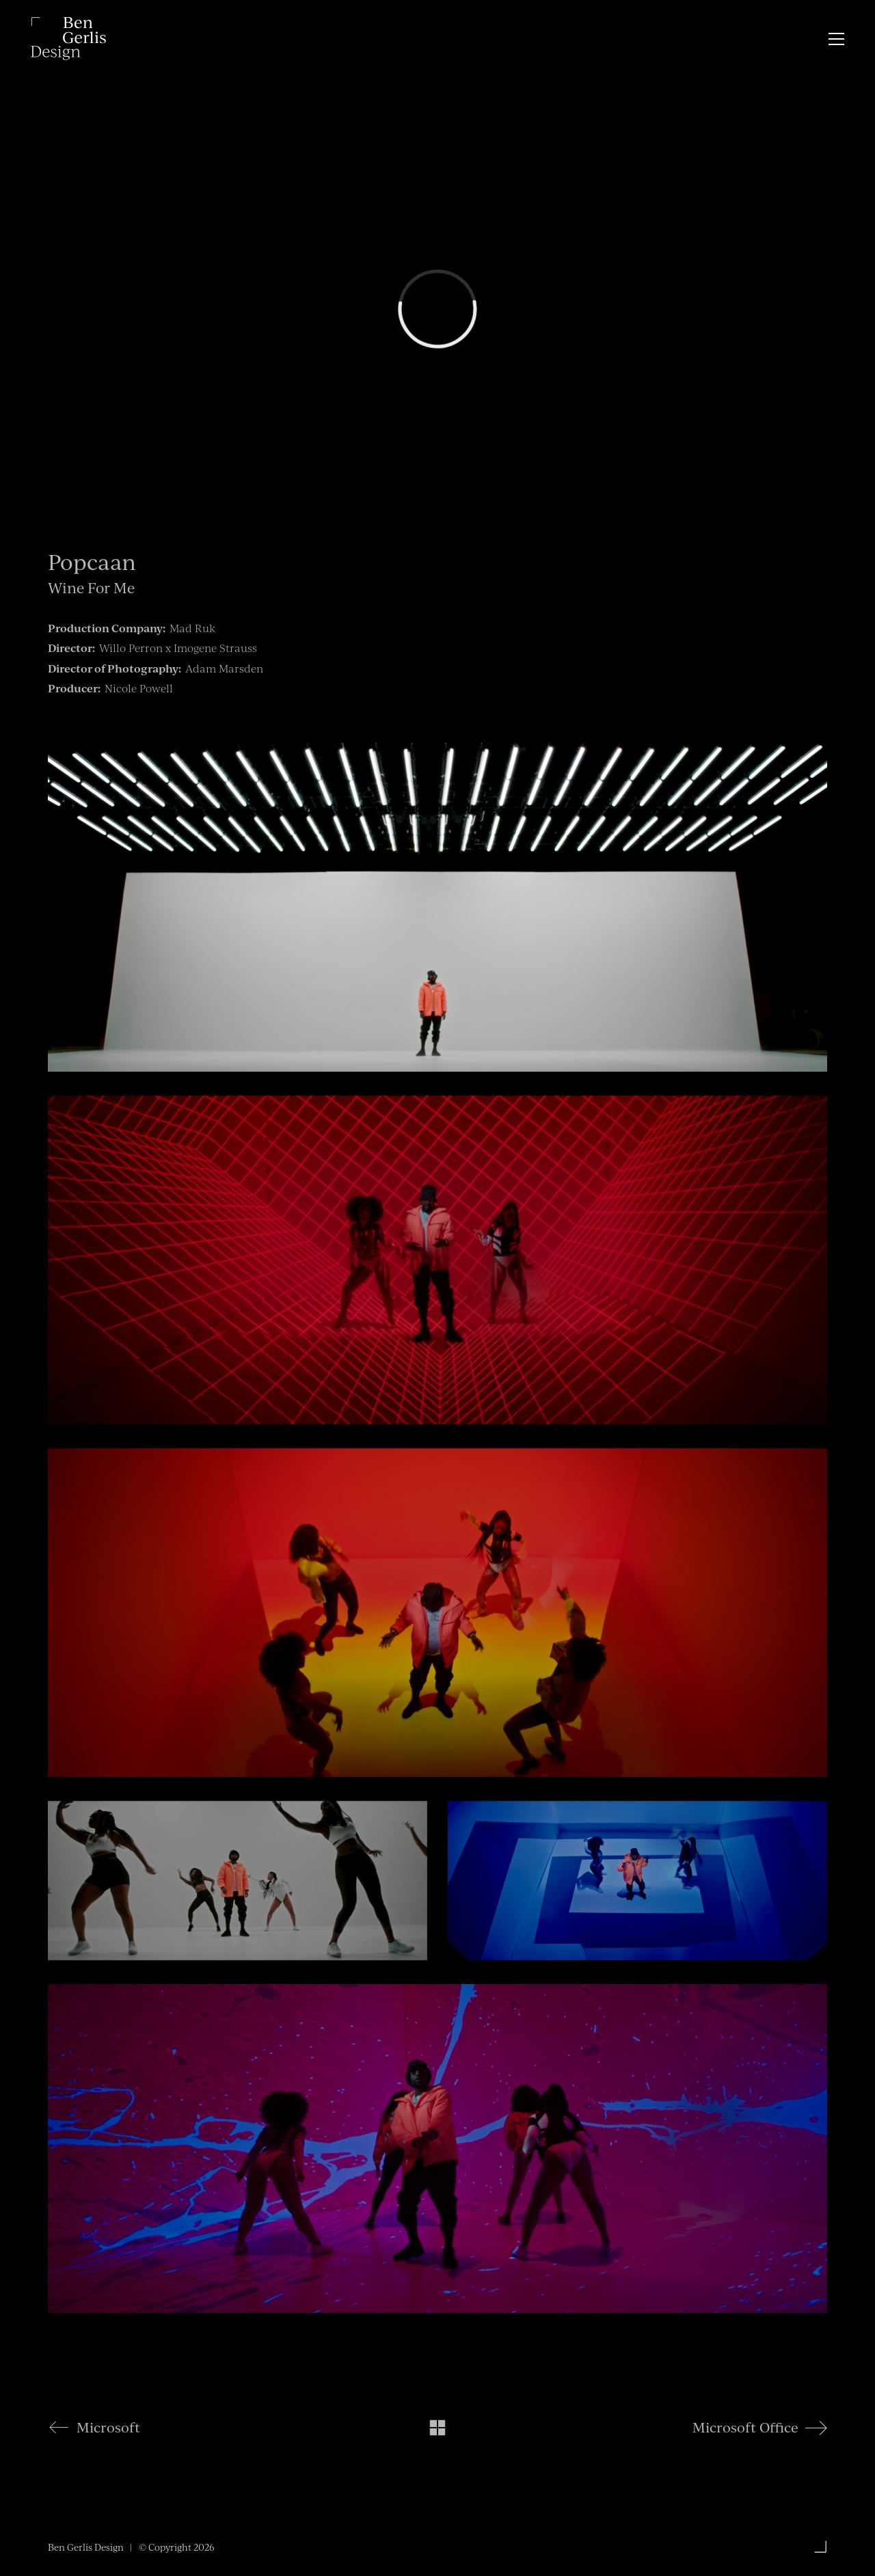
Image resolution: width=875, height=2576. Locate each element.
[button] (836, 39)
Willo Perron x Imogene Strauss (178, 647)
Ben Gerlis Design (86, 2547)
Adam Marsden (224, 668)
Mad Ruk (192, 628)
